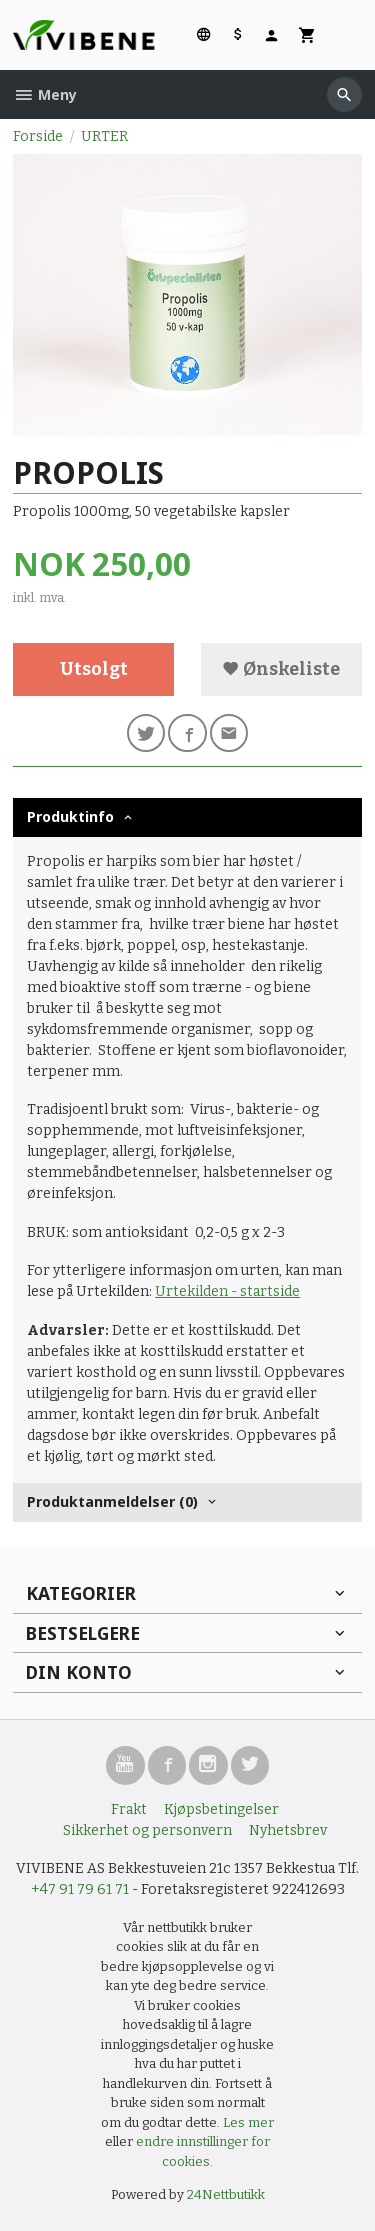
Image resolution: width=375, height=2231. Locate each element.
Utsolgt (94, 669)
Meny (45, 94)
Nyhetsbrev (288, 1830)
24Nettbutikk (226, 2194)
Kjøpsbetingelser (221, 1809)
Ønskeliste (281, 669)
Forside (38, 136)
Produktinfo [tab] (70, 816)
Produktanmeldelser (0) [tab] (112, 1501)
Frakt (129, 1809)
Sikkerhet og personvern (147, 1830)
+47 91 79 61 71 (80, 1889)
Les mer (248, 2122)
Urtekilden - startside (227, 1291)
